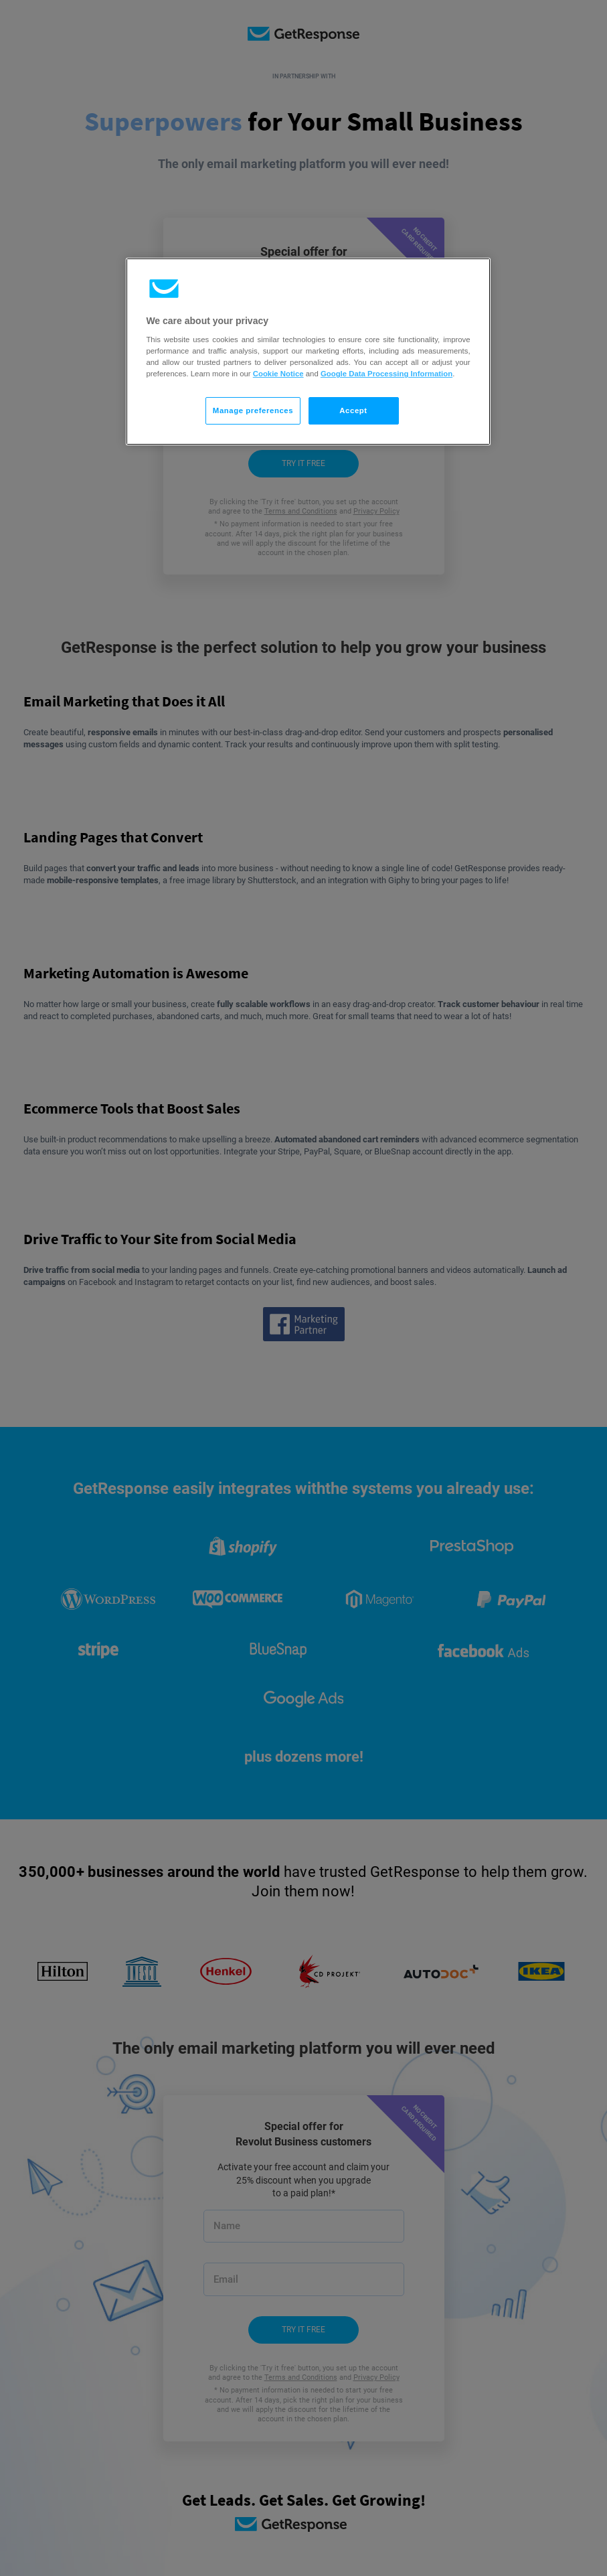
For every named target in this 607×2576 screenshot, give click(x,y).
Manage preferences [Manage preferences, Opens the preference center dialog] (253, 410)
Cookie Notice (278, 374)
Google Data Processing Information (386, 374)
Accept (353, 410)
